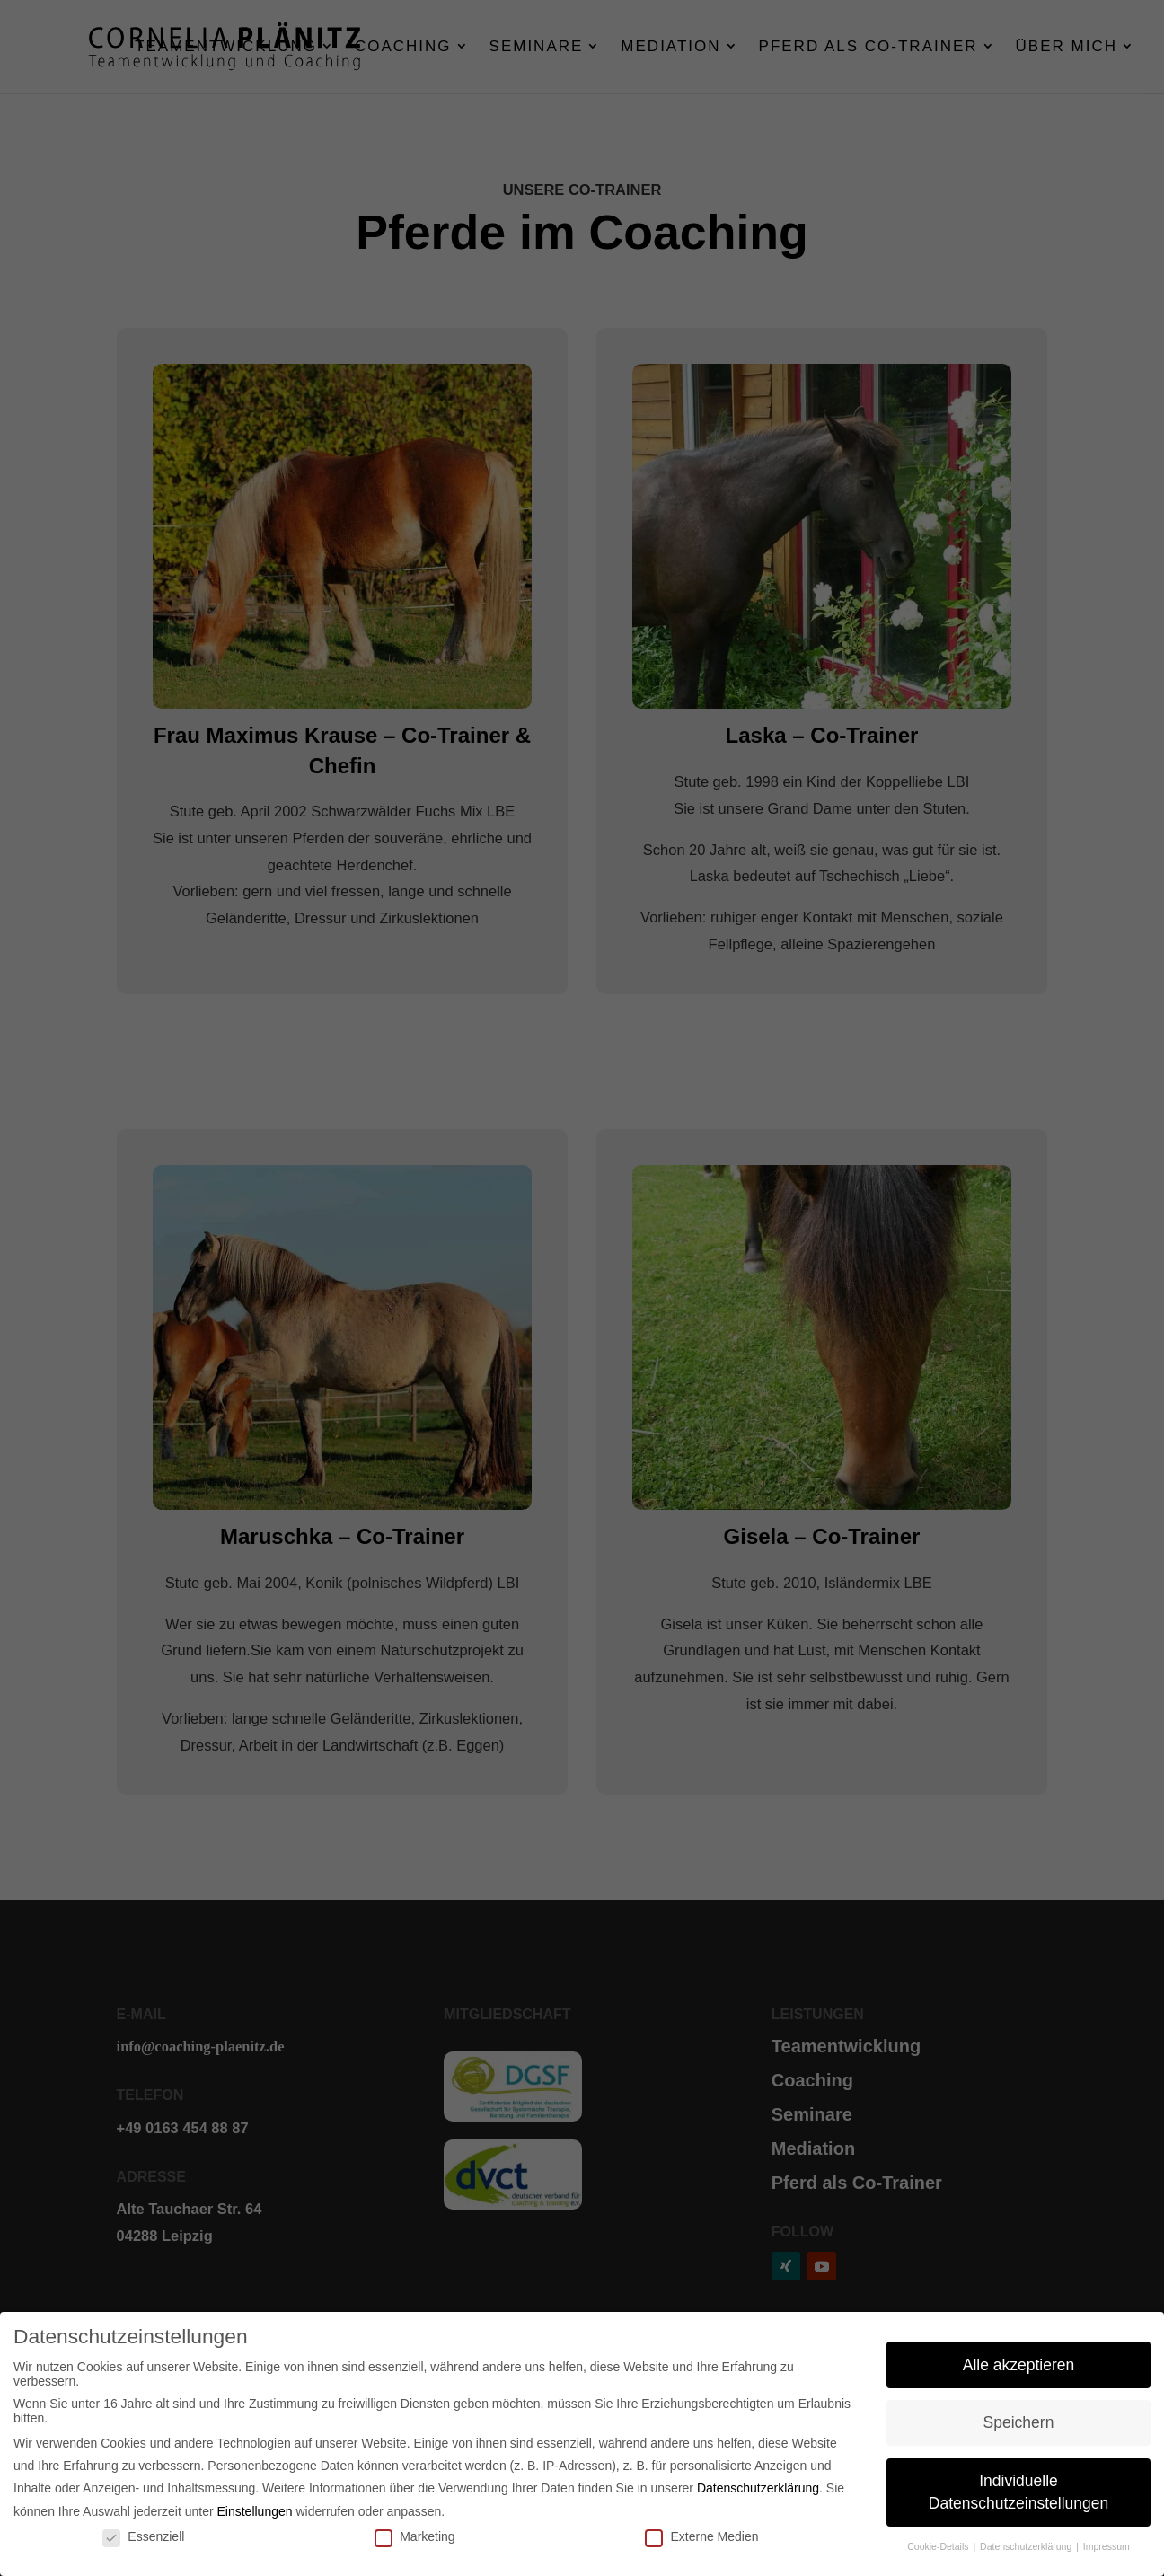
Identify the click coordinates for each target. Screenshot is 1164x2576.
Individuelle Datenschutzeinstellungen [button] (1018, 2492)
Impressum (1106, 2546)
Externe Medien (701, 2536)
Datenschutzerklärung (758, 2488)
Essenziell (143, 2536)
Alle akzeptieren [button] (1019, 2365)
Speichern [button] (1018, 2422)
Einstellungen (254, 2511)
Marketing (414, 2536)
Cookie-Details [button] (939, 2546)
